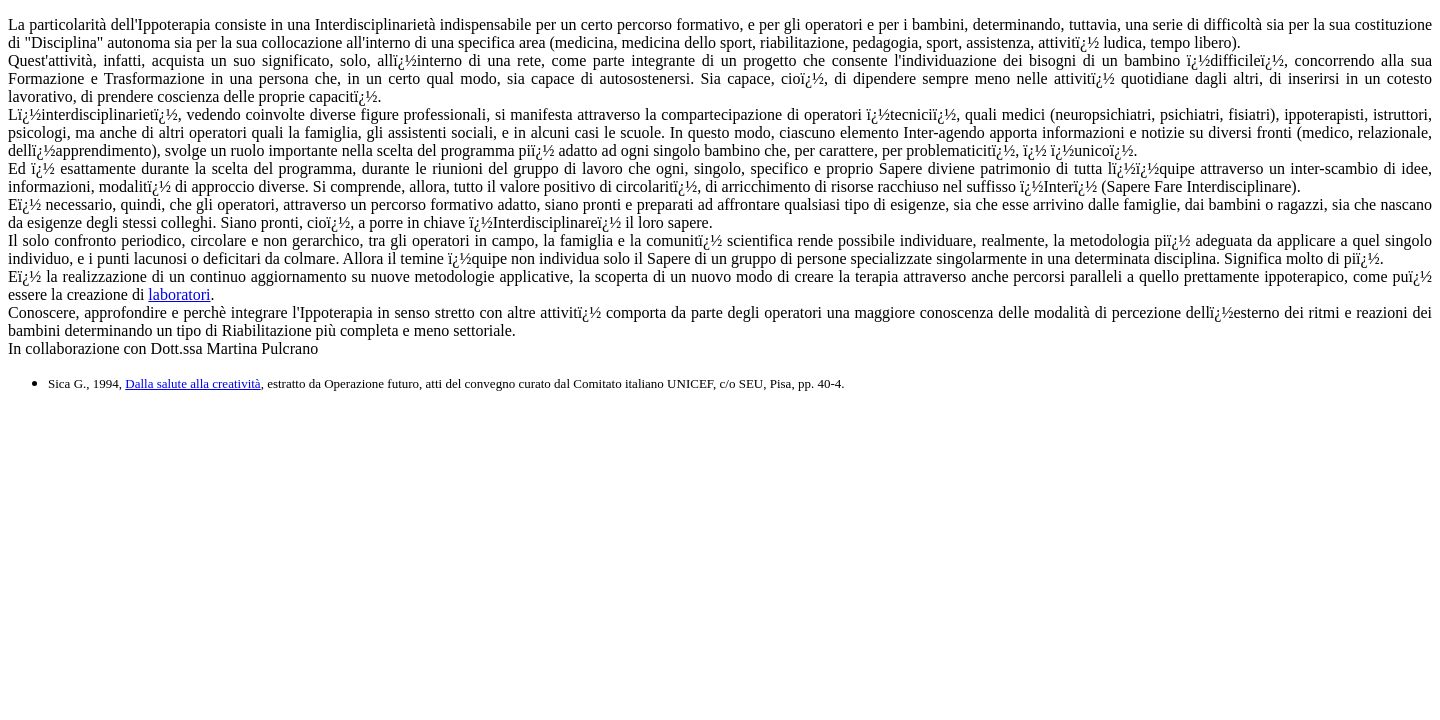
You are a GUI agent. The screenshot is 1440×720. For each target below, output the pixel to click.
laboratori (179, 294)
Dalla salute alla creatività (192, 383)
